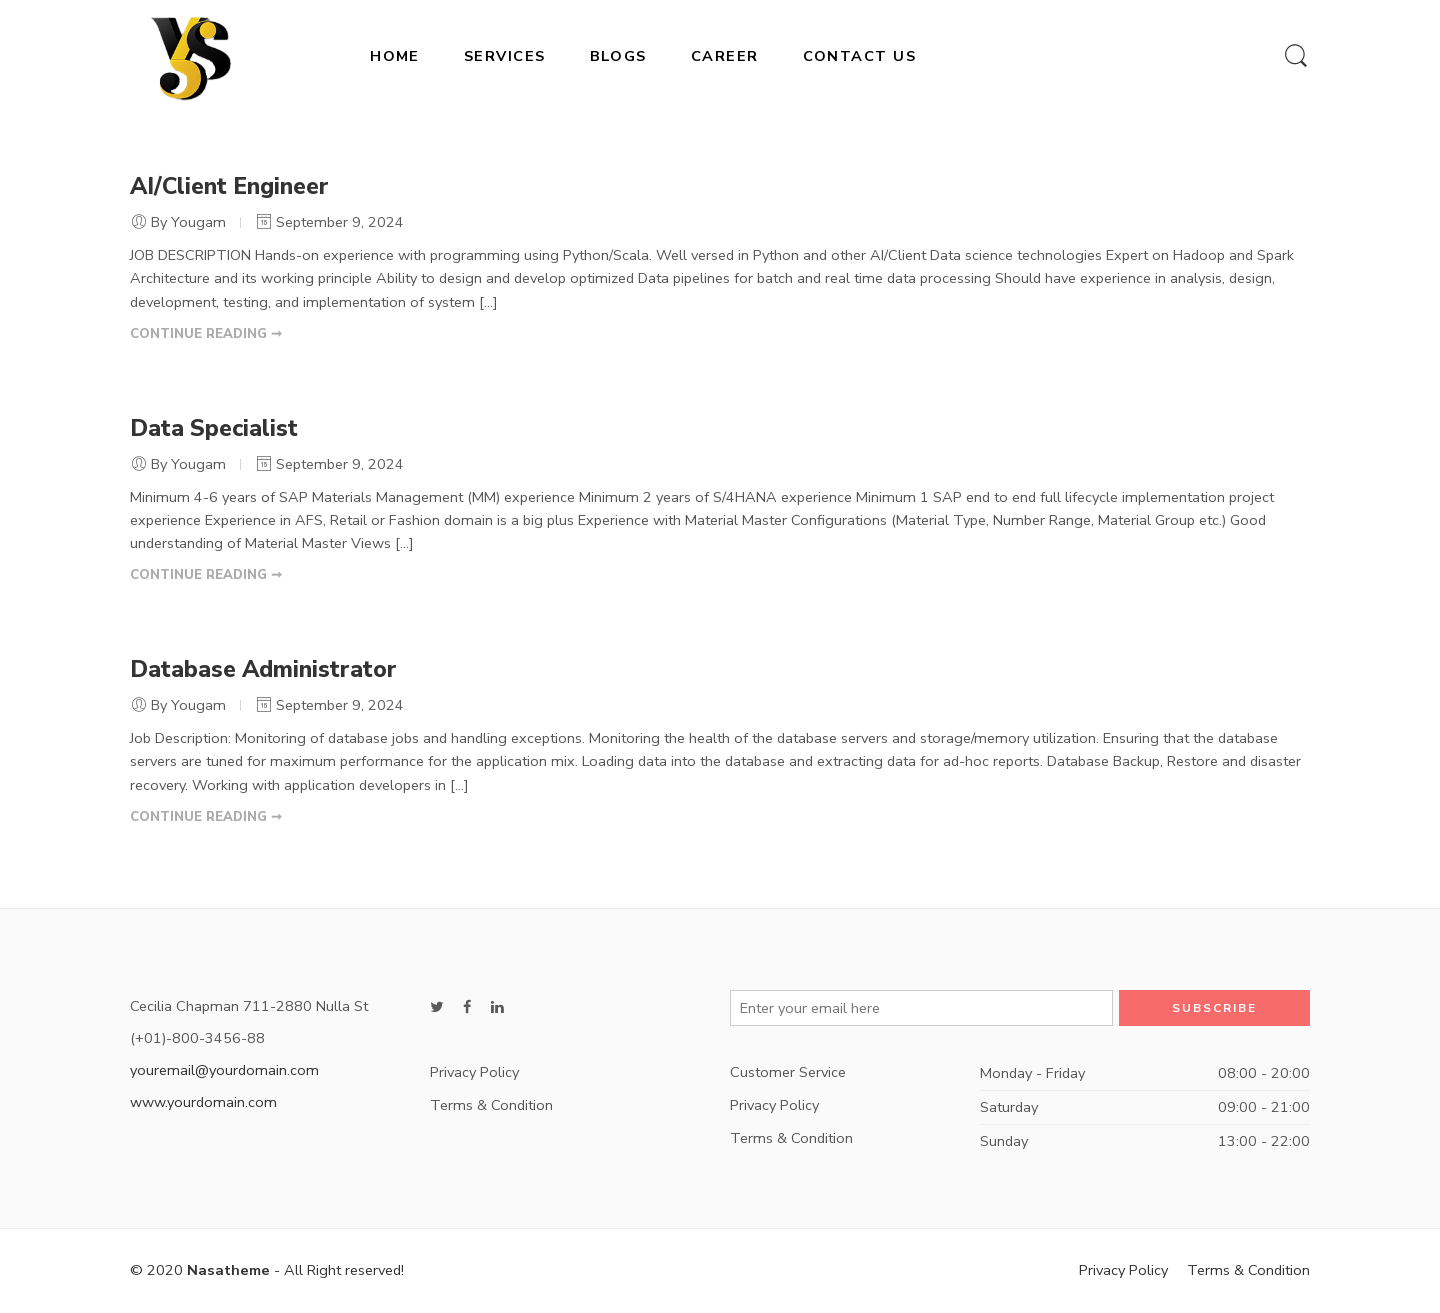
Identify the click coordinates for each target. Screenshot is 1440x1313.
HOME (395, 56)
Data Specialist (214, 428)
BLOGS (618, 56)
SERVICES (505, 56)
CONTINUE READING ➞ (206, 334)
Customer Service (788, 1072)
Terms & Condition (491, 1105)
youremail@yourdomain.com (224, 1070)
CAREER (725, 56)
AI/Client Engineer (229, 186)
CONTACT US (860, 56)
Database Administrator (263, 669)
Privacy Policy (474, 1072)
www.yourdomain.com (203, 1102)
